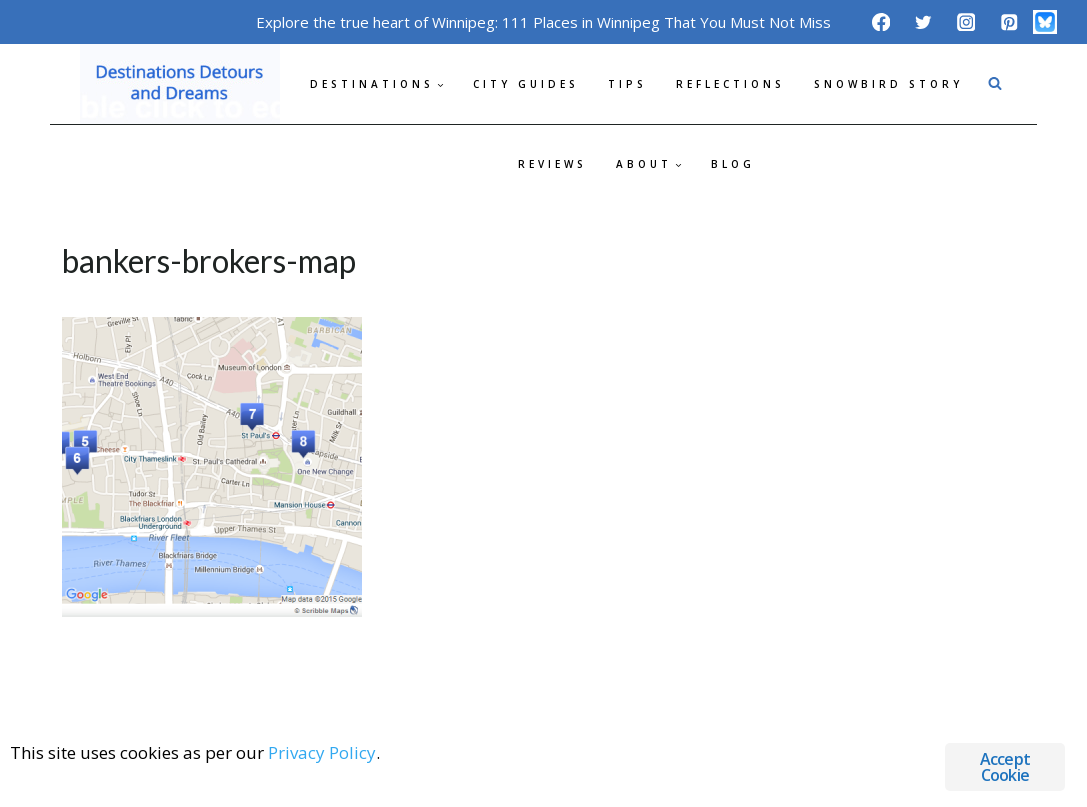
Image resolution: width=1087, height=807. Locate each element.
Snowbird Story (888, 84)
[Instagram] (966, 21)
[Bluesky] (1045, 22)
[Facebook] (880, 21)
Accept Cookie (1005, 767)
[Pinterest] (1008, 21)
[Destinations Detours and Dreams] (180, 84)
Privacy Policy (322, 752)
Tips (627, 84)
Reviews (552, 164)
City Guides (526, 84)
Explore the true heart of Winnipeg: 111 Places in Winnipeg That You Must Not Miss (543, 22)
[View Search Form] (995, 84)
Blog (733, 164)
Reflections (730, 84)
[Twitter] (923, 21)
